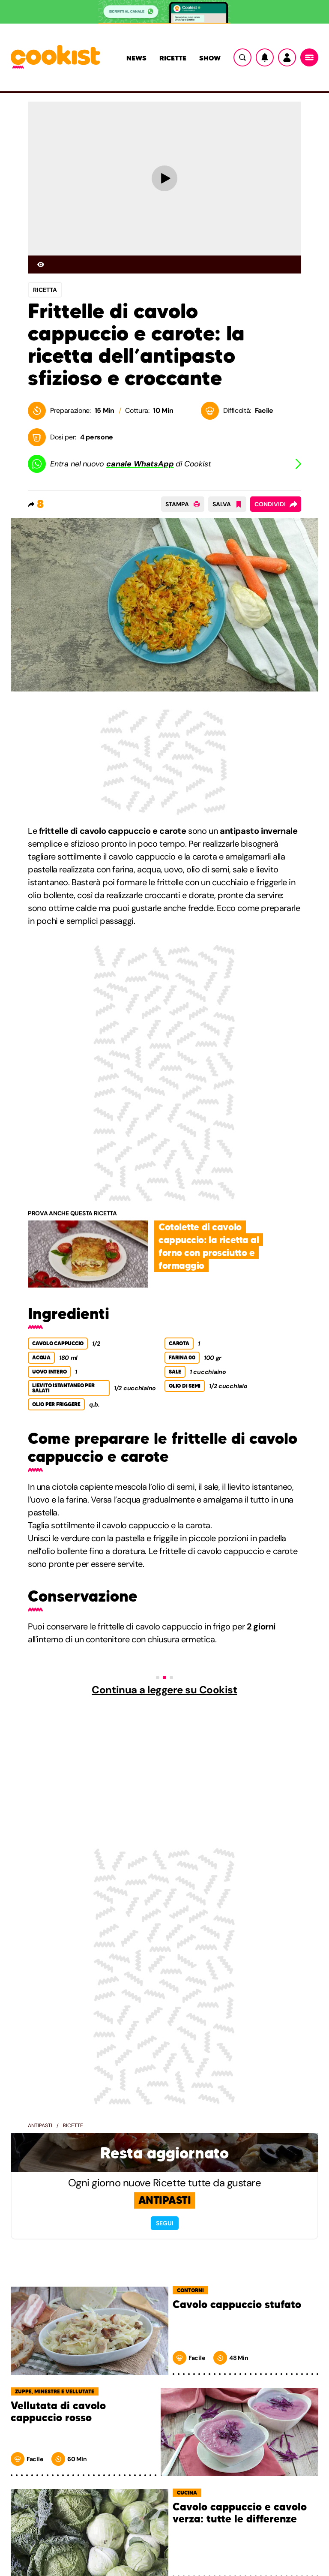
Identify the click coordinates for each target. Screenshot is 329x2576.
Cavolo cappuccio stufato (237, 2305)
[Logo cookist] (55, 57)
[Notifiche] (265, 57)
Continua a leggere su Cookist (164, 1689)
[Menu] (309, 57)
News (136, 58)
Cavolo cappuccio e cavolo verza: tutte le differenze (240, 2513)
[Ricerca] (242, 57)
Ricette (172, 58)
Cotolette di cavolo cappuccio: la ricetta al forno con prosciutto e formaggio (209, 1246)
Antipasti (40, 2125)
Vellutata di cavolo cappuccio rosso (58, 2412)
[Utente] (287, 57)
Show (210, 58)
